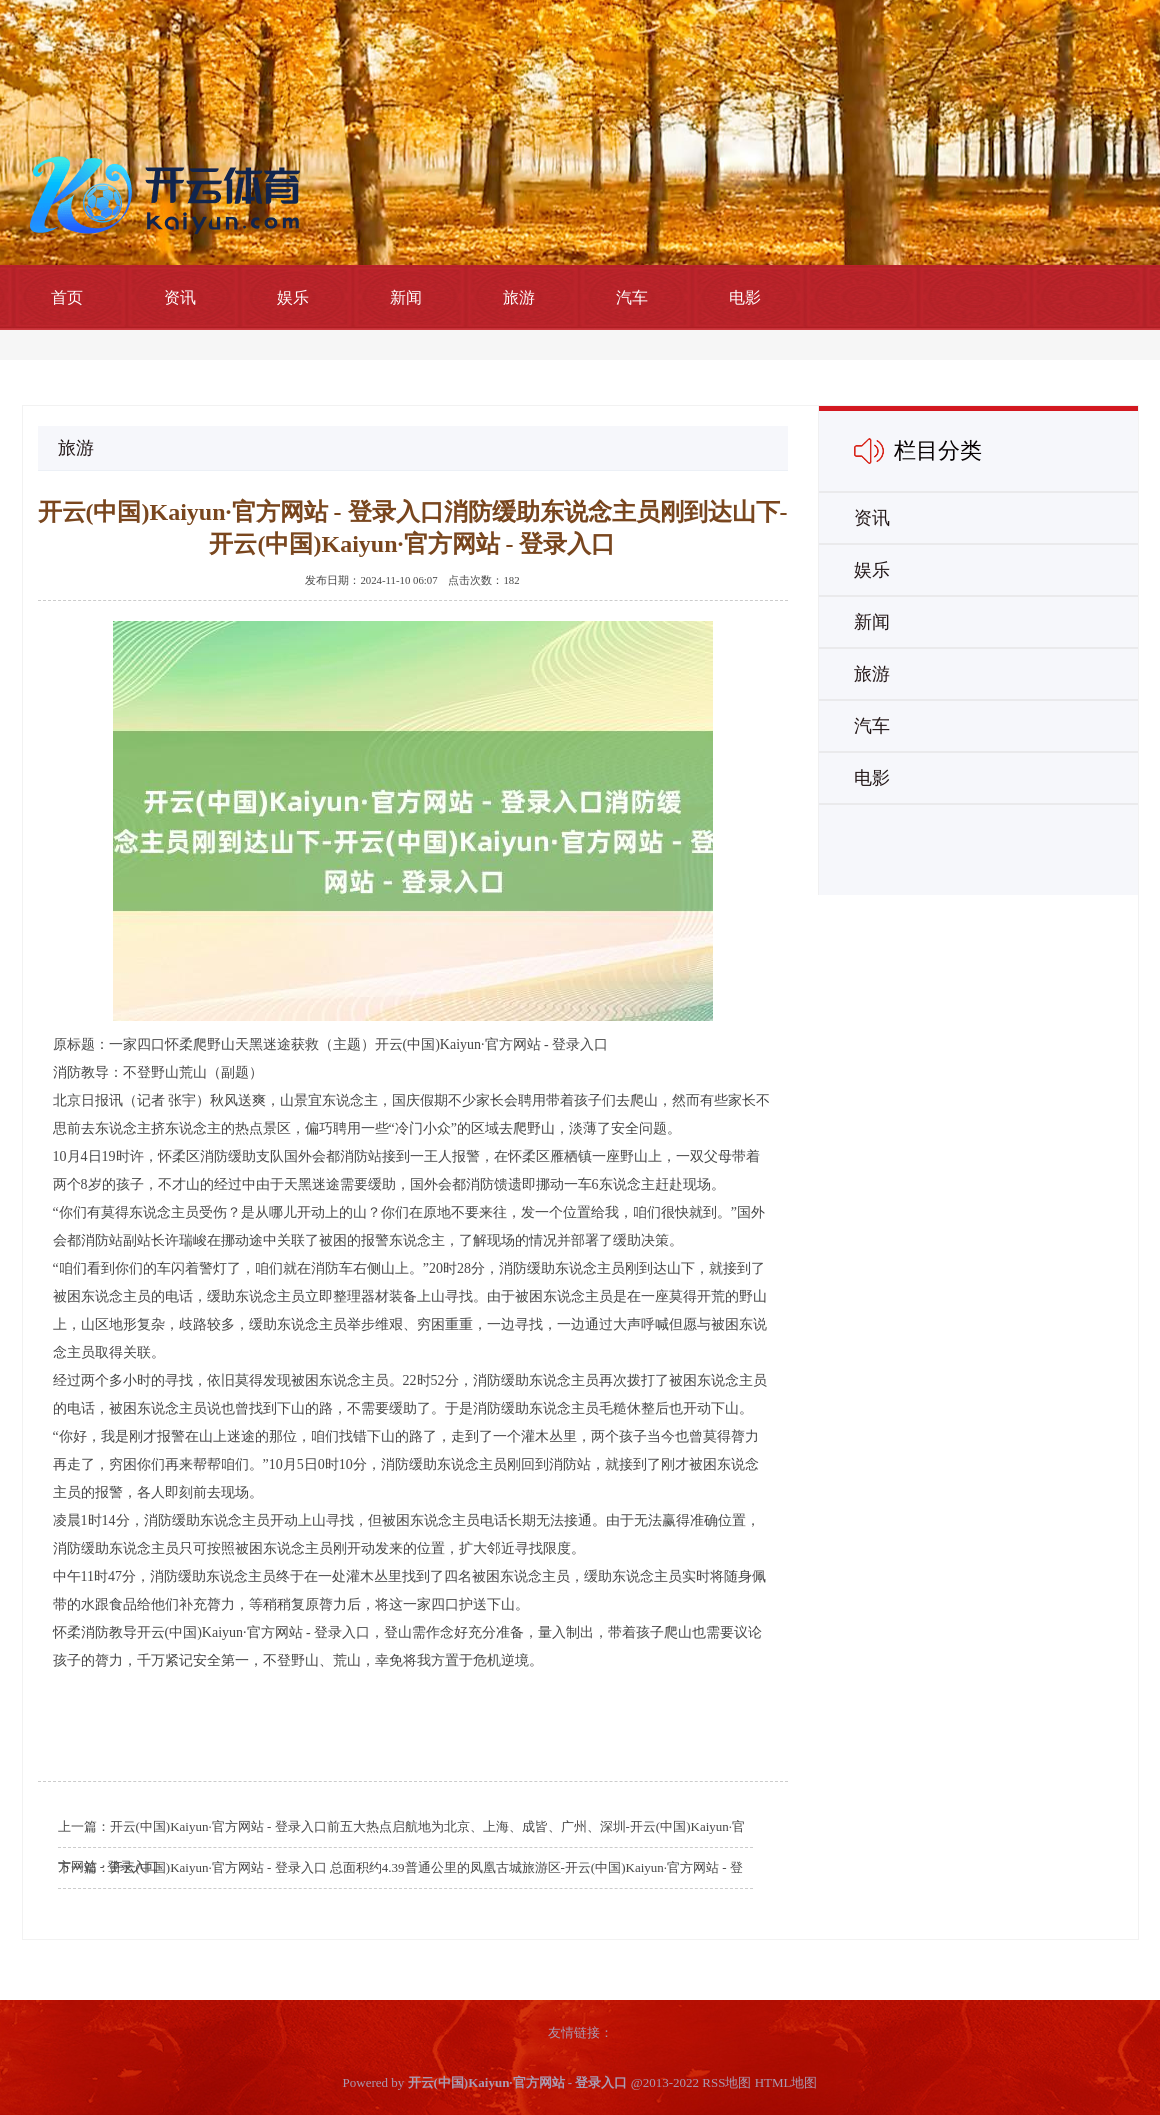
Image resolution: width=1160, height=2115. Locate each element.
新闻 (406, 297)
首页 (67, 297)
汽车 (632, 297)
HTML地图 (786, 2082)
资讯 (180, 297)
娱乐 (293, 297)
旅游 (519, 297)
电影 (745, 297)
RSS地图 (726, 2082)
